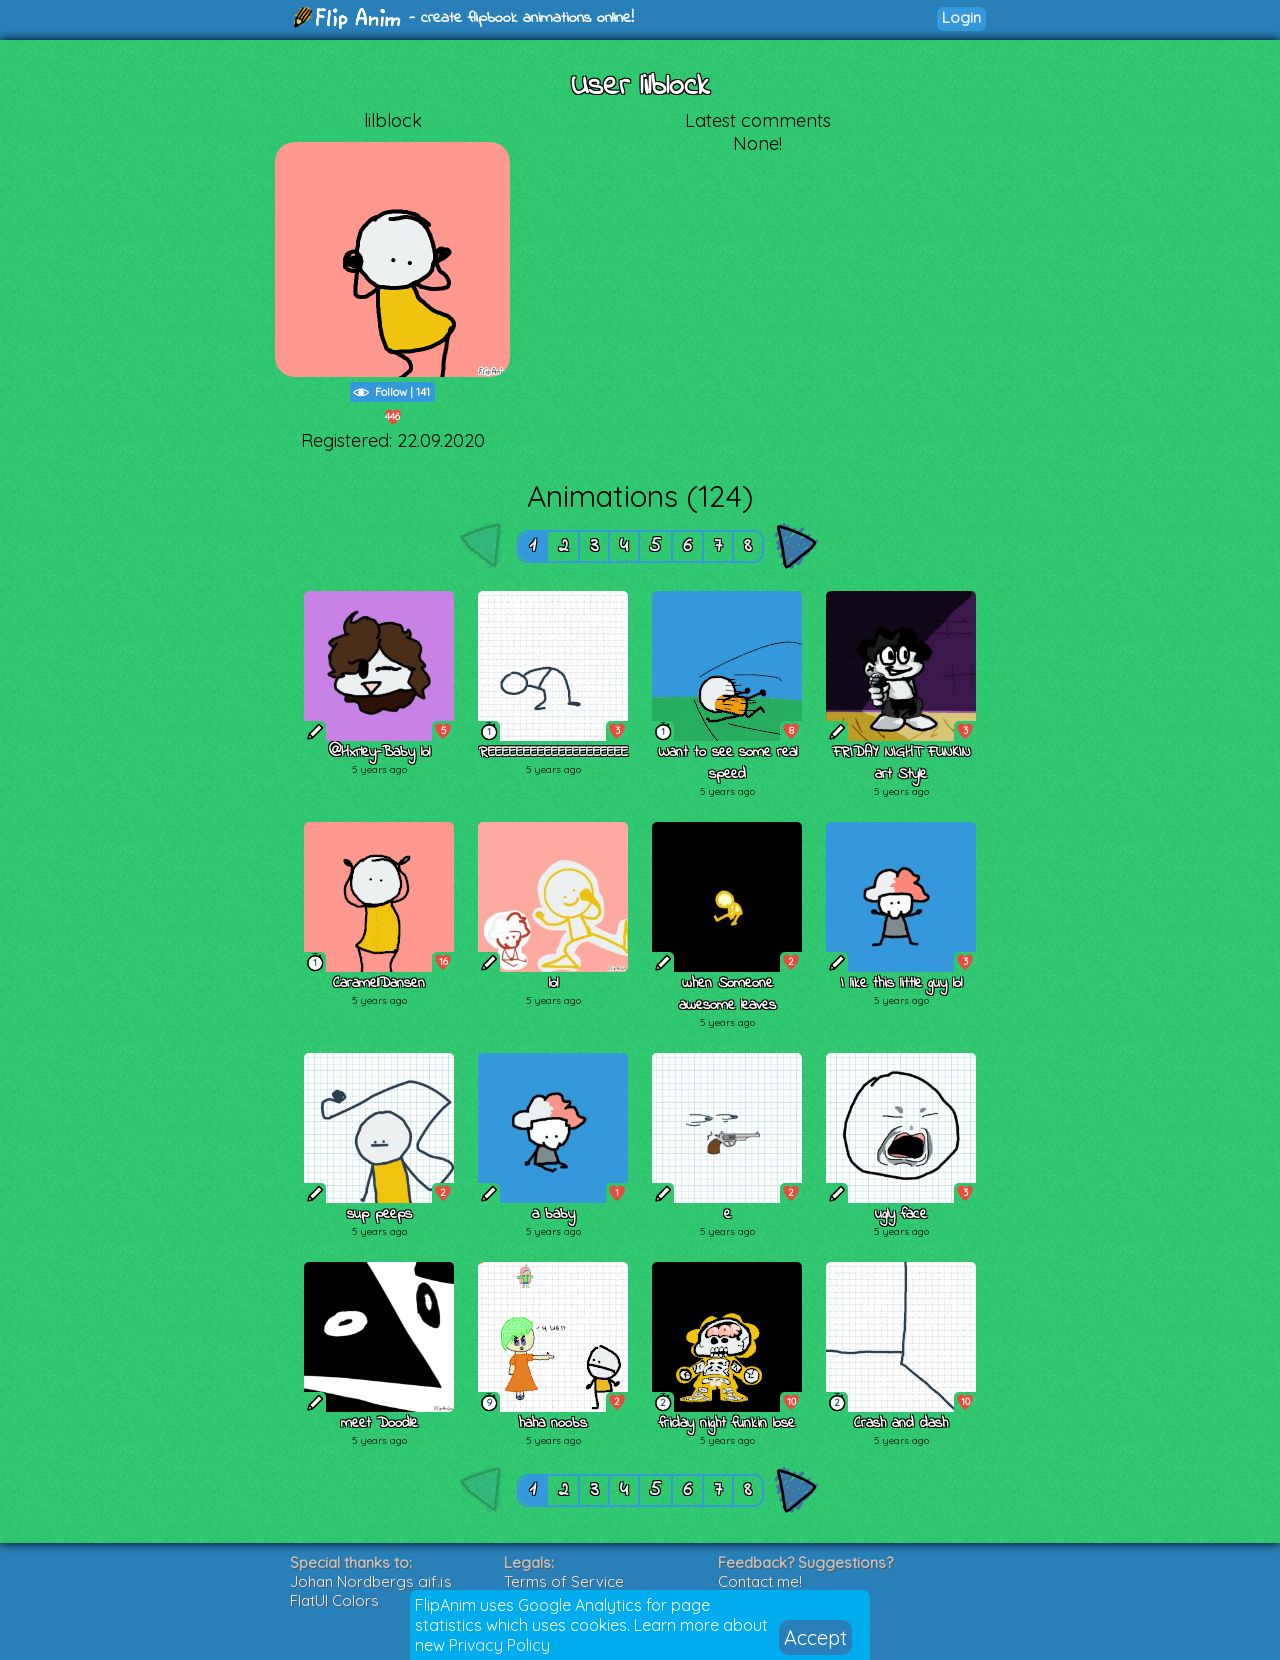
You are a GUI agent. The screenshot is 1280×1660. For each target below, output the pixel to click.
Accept (815, 1637)
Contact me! (760, 1581)
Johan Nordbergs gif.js (371, 1581)
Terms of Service (564, 1581)
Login (961, 17)
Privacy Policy (499, 1645)
